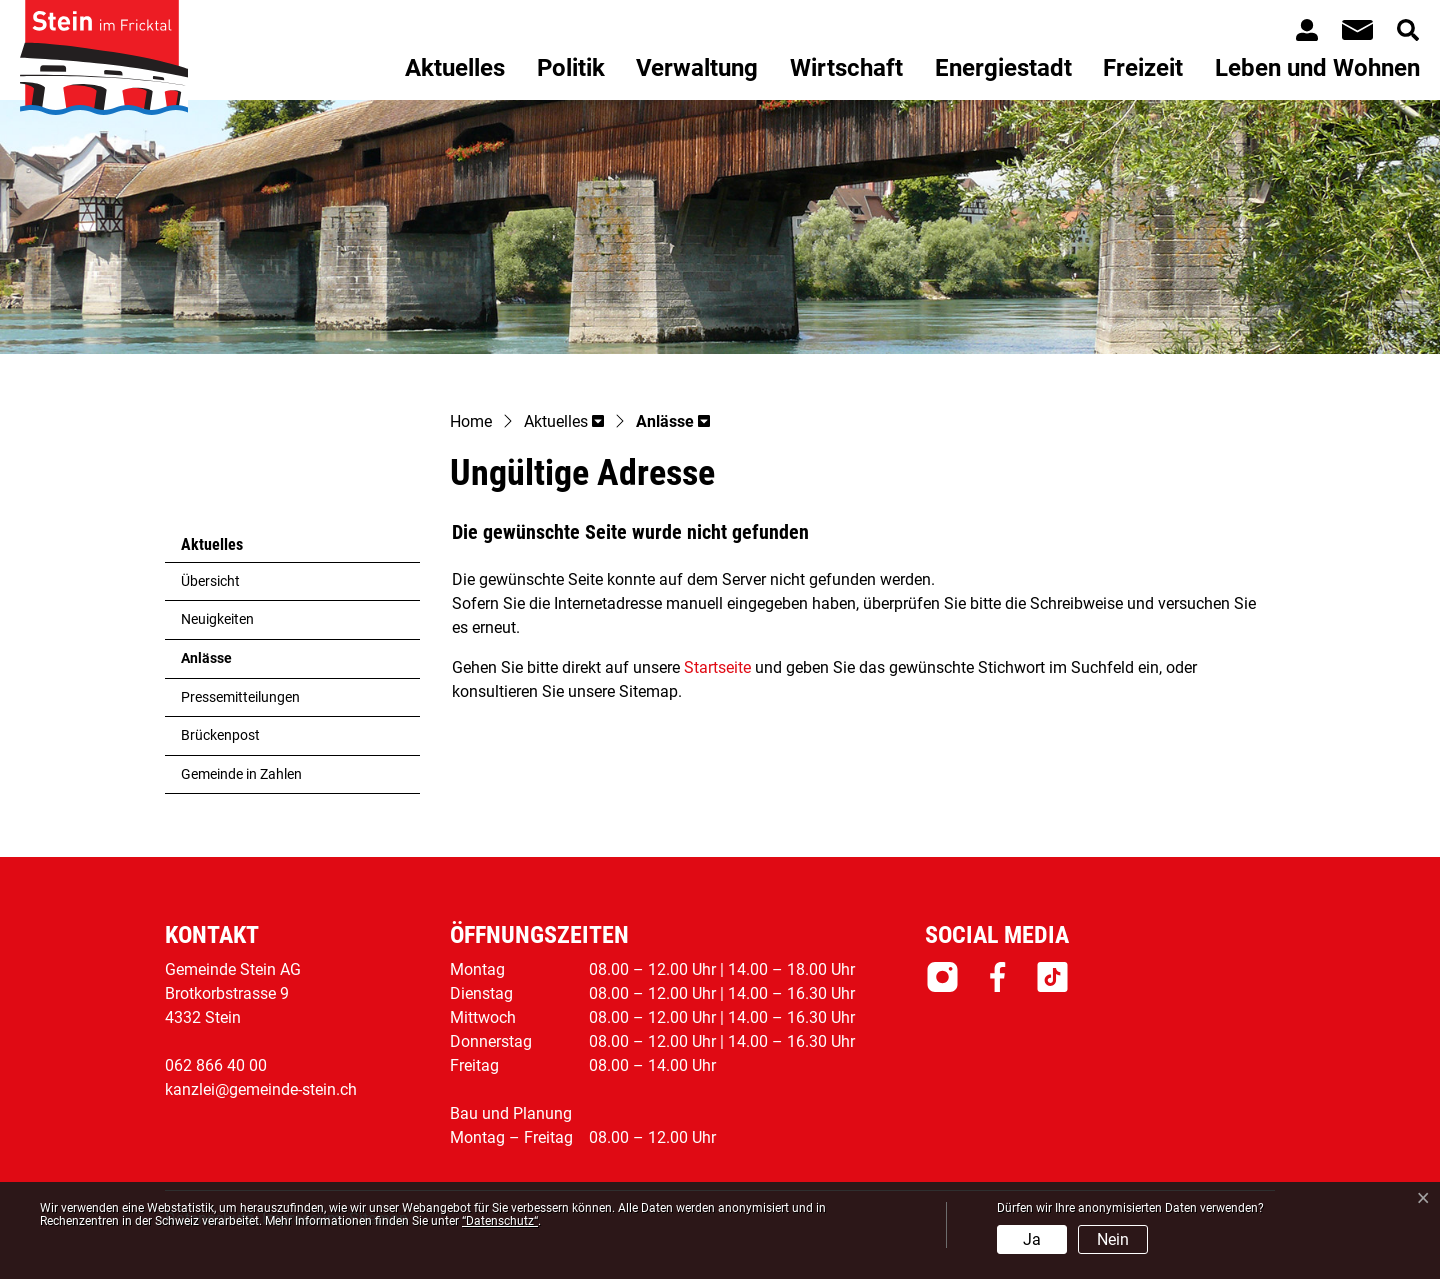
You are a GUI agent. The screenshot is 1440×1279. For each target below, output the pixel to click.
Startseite (717, 667)
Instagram (942, 977)
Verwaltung (697, 68)
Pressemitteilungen (240, 697)
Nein (1113, 1239)
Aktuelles (455, 68)
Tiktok (1052, 977)
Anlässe (230, 664)
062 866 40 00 (216, 1065)
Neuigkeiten (217, 619)
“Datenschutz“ (500, 1221)
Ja (1032, 1239)
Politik (571, 68)
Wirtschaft (846, 68)
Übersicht (210, 581)
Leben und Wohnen (1317, 68)
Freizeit (1143, 68)
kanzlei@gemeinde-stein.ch (261, 1089)
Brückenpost (220, 735)
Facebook (997, 977)
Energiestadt (1003, 68)
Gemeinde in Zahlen (241, 774)
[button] (564, 423)
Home (471, 421)
